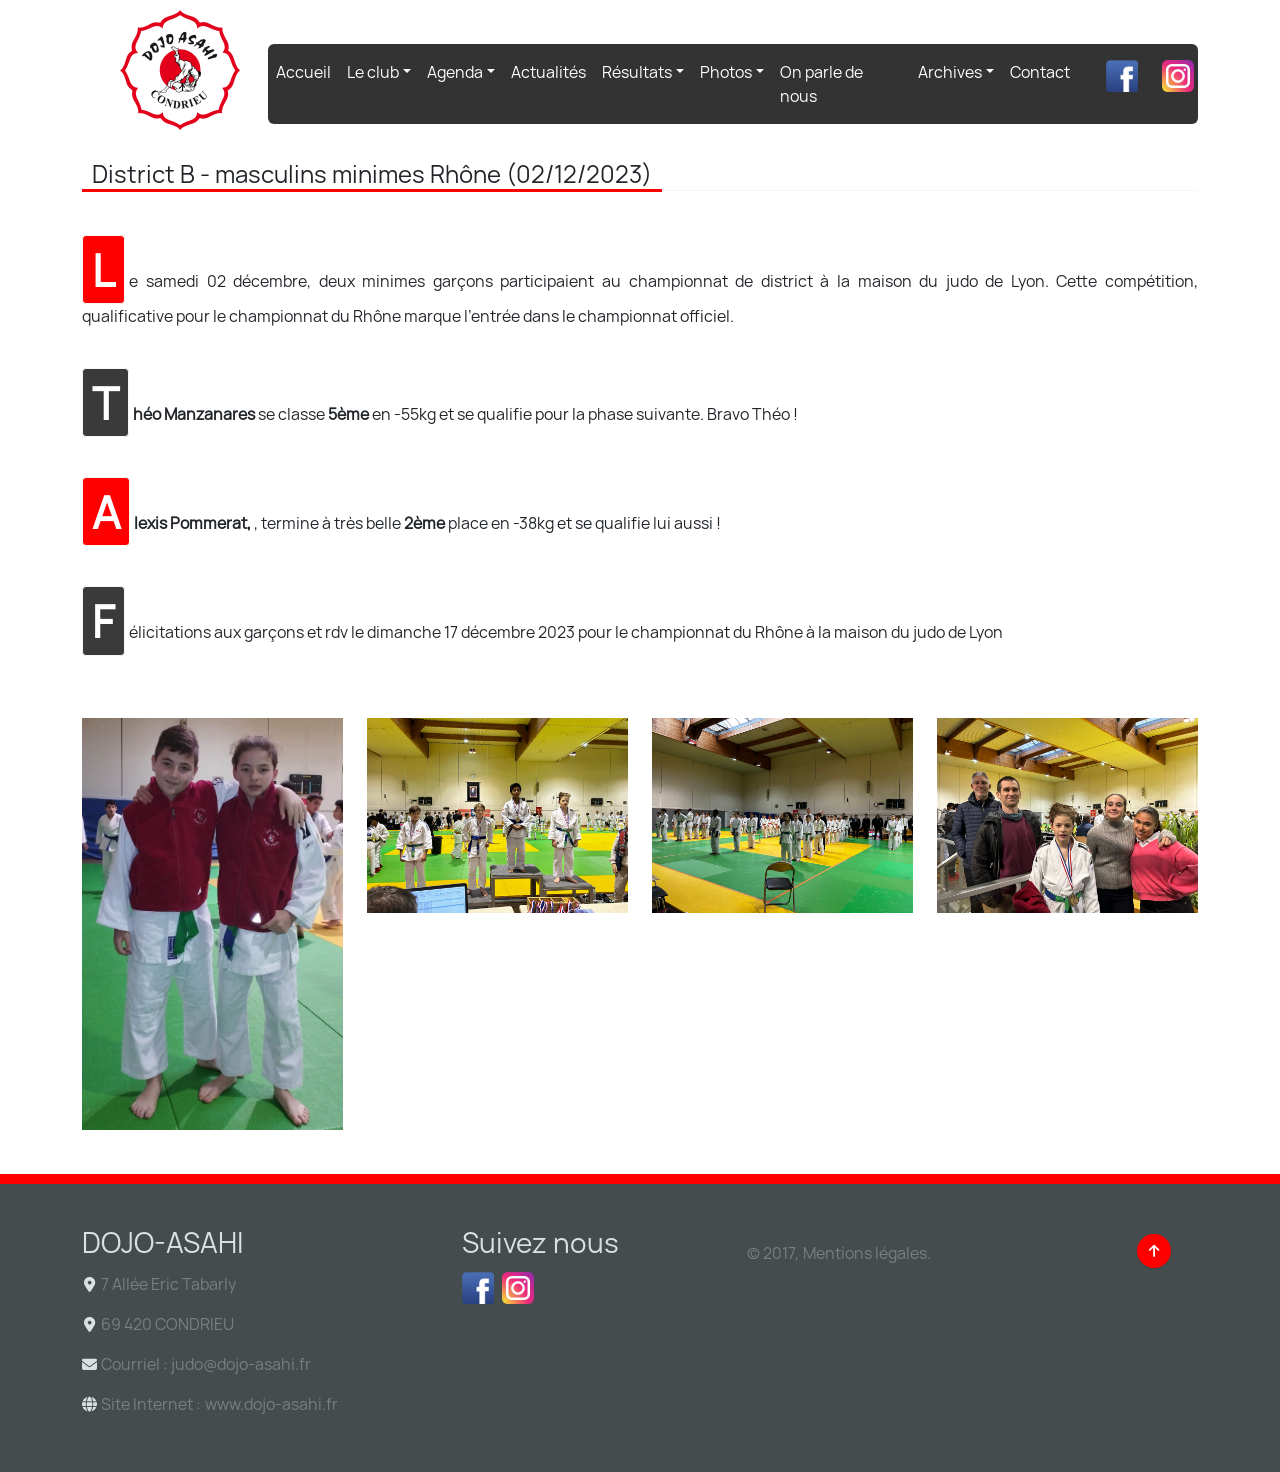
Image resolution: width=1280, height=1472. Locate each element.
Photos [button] (726, 72)
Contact (1040, 72)
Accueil (307, 71)
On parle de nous (821, 84)
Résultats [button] (637, 72)
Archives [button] (950, 72)
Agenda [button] (455, 72)
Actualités (548, 72)
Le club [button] (373, 72)
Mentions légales (865, 1253)
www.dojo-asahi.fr (271, 1404)
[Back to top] (1154, 1251)
